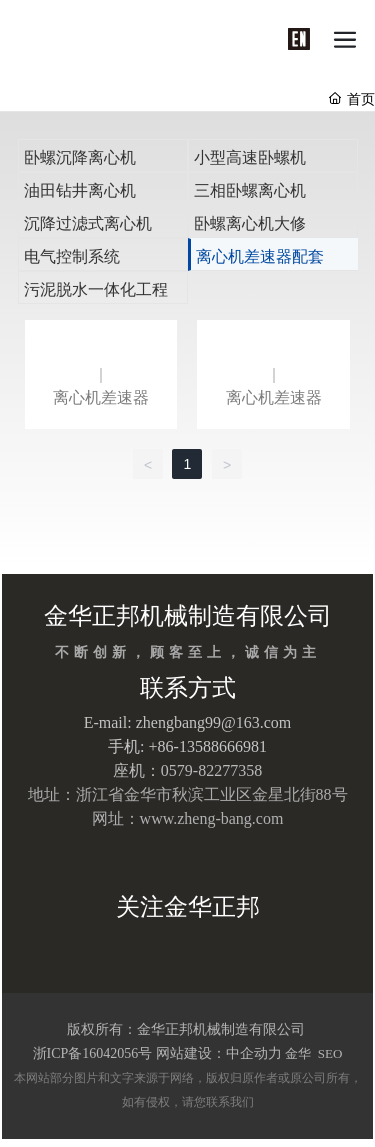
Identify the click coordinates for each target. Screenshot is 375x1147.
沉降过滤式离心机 (88, 223)
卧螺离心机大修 (250, 223)
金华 (298, 1053)
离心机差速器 (101, 397)
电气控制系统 (72, 256)
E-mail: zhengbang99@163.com (188, 722)
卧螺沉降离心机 (80, 157)
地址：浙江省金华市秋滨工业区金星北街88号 (188, 794)
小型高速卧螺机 (250, 157)
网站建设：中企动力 (219, 1053)
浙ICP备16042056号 (93, 1053)
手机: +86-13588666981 (187, 746)
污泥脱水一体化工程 (96, 289)
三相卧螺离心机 (250, 190)
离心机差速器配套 (260, 256)
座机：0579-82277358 (187, 770)
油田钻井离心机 (80, 190)
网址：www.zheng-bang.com (188, 818)
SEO (329, 1053)
